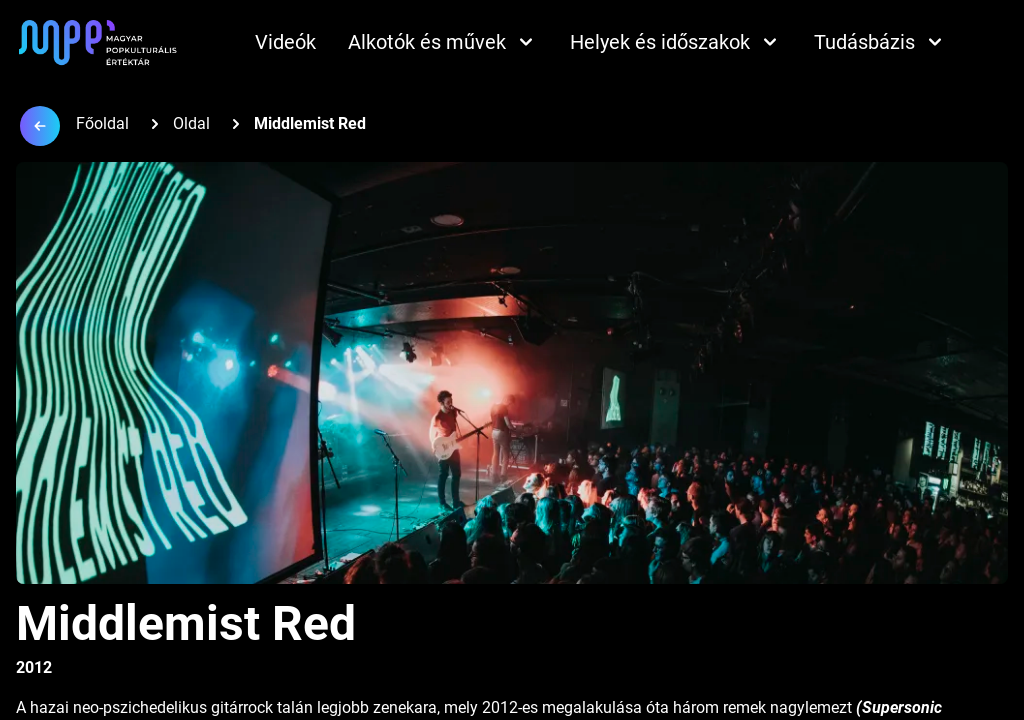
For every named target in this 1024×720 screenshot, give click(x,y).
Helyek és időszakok (676, 42)
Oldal (191, 123)
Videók (285, 42)
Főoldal (102, 123)
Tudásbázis (880, 42)
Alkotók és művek (443, 42)
